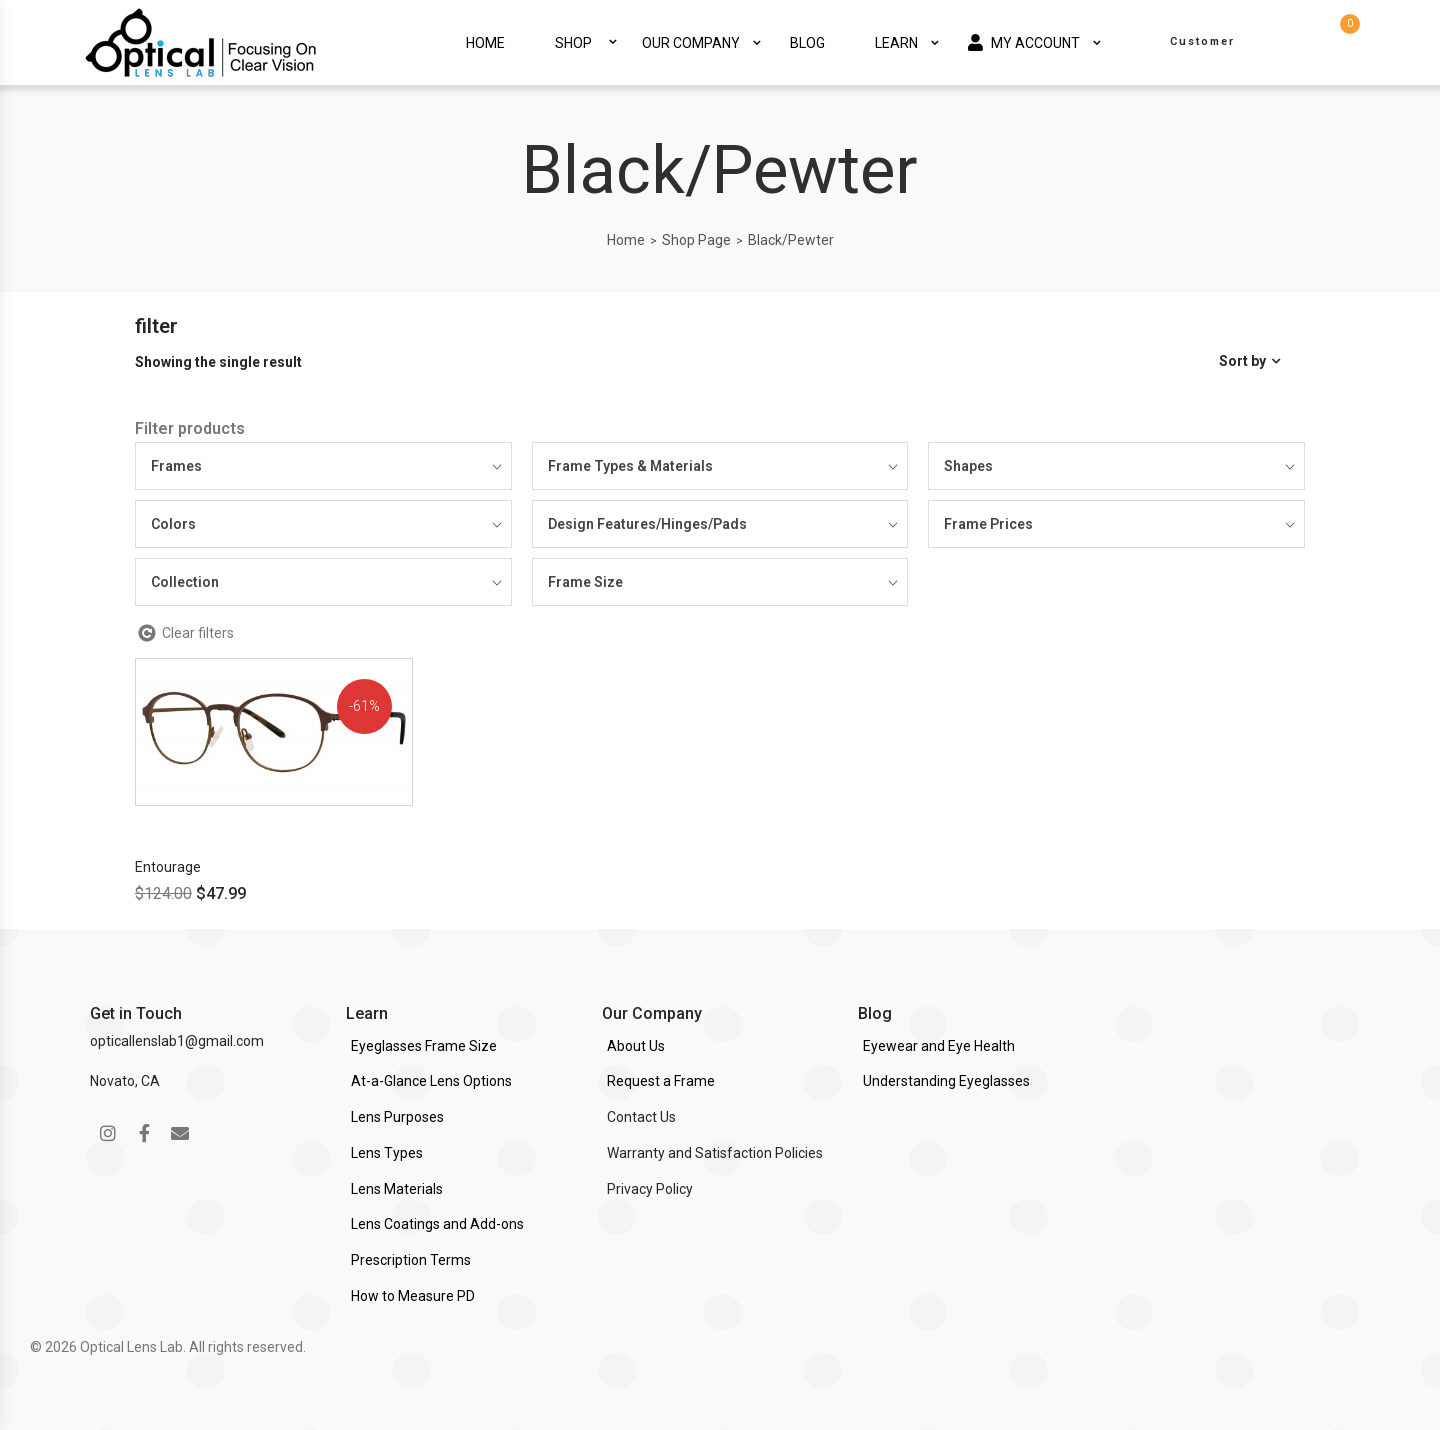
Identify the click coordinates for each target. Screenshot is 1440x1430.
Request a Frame (661, 1081)
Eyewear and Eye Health (939, 1046)
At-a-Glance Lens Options (431, 1081)
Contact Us (641, 1117)
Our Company (691, 43)
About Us (636, 1046)
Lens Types (387, 1153)
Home (485, 43)
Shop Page (696, 240)
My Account (1024, 42)
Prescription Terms (411, 1260)
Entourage (168, 867)
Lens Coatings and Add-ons (437, 1224)
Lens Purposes (397, 1117)
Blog (807, 43)
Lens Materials (397, 1189)
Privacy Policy (650, 1189)
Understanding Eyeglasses (946, 1081)
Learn (896, 43)
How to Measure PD (413, 1296)
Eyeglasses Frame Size (424, 1046)
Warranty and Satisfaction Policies (715, 1153)
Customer (1202, 41)
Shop (573, 43)
